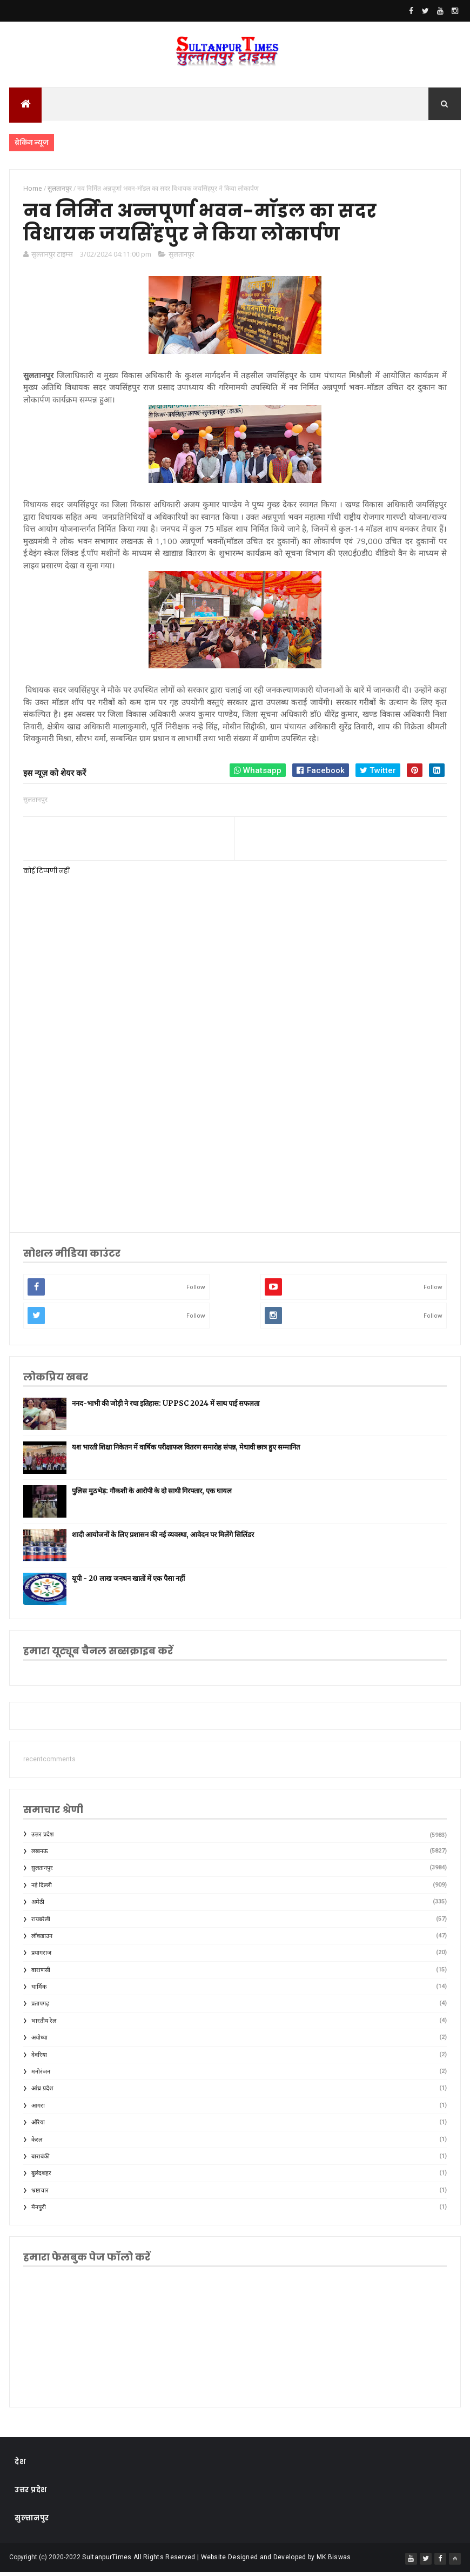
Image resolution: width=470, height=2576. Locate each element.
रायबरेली (40, 1922)
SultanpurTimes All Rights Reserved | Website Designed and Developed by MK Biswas (216, 2561)
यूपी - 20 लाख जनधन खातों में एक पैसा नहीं (128, 1582)
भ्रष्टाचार (40, 2194)
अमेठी (37, 1905)
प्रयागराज (41, 1956)
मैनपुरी (38, 2211)
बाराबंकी (40, 2160)
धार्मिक (38, 1990)
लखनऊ (39, 1855)
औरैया (38, 2126)
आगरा (38, 2109)
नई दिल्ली (41, 1889)
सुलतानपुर (181, 258)
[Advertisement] (235, 1133)
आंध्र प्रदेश (42, 2092)
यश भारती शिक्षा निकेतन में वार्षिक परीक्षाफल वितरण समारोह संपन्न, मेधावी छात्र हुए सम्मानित (186, 1450)
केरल (36, 2143)
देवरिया (39, 2058)
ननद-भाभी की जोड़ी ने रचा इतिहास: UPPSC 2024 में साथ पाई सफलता (165, 1407)
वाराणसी (40, 1973)
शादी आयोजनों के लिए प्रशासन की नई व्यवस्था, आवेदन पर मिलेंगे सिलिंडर (163, 1538)
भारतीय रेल (43, 2024)
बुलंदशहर (41, 2177)
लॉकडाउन (41, 1939)
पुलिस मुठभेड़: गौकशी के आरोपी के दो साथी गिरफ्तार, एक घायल (152, 1494)
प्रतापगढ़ (40, 2007)
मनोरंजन (40, 2075)
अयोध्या (39, 2041)
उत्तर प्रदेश (42, 1838)
